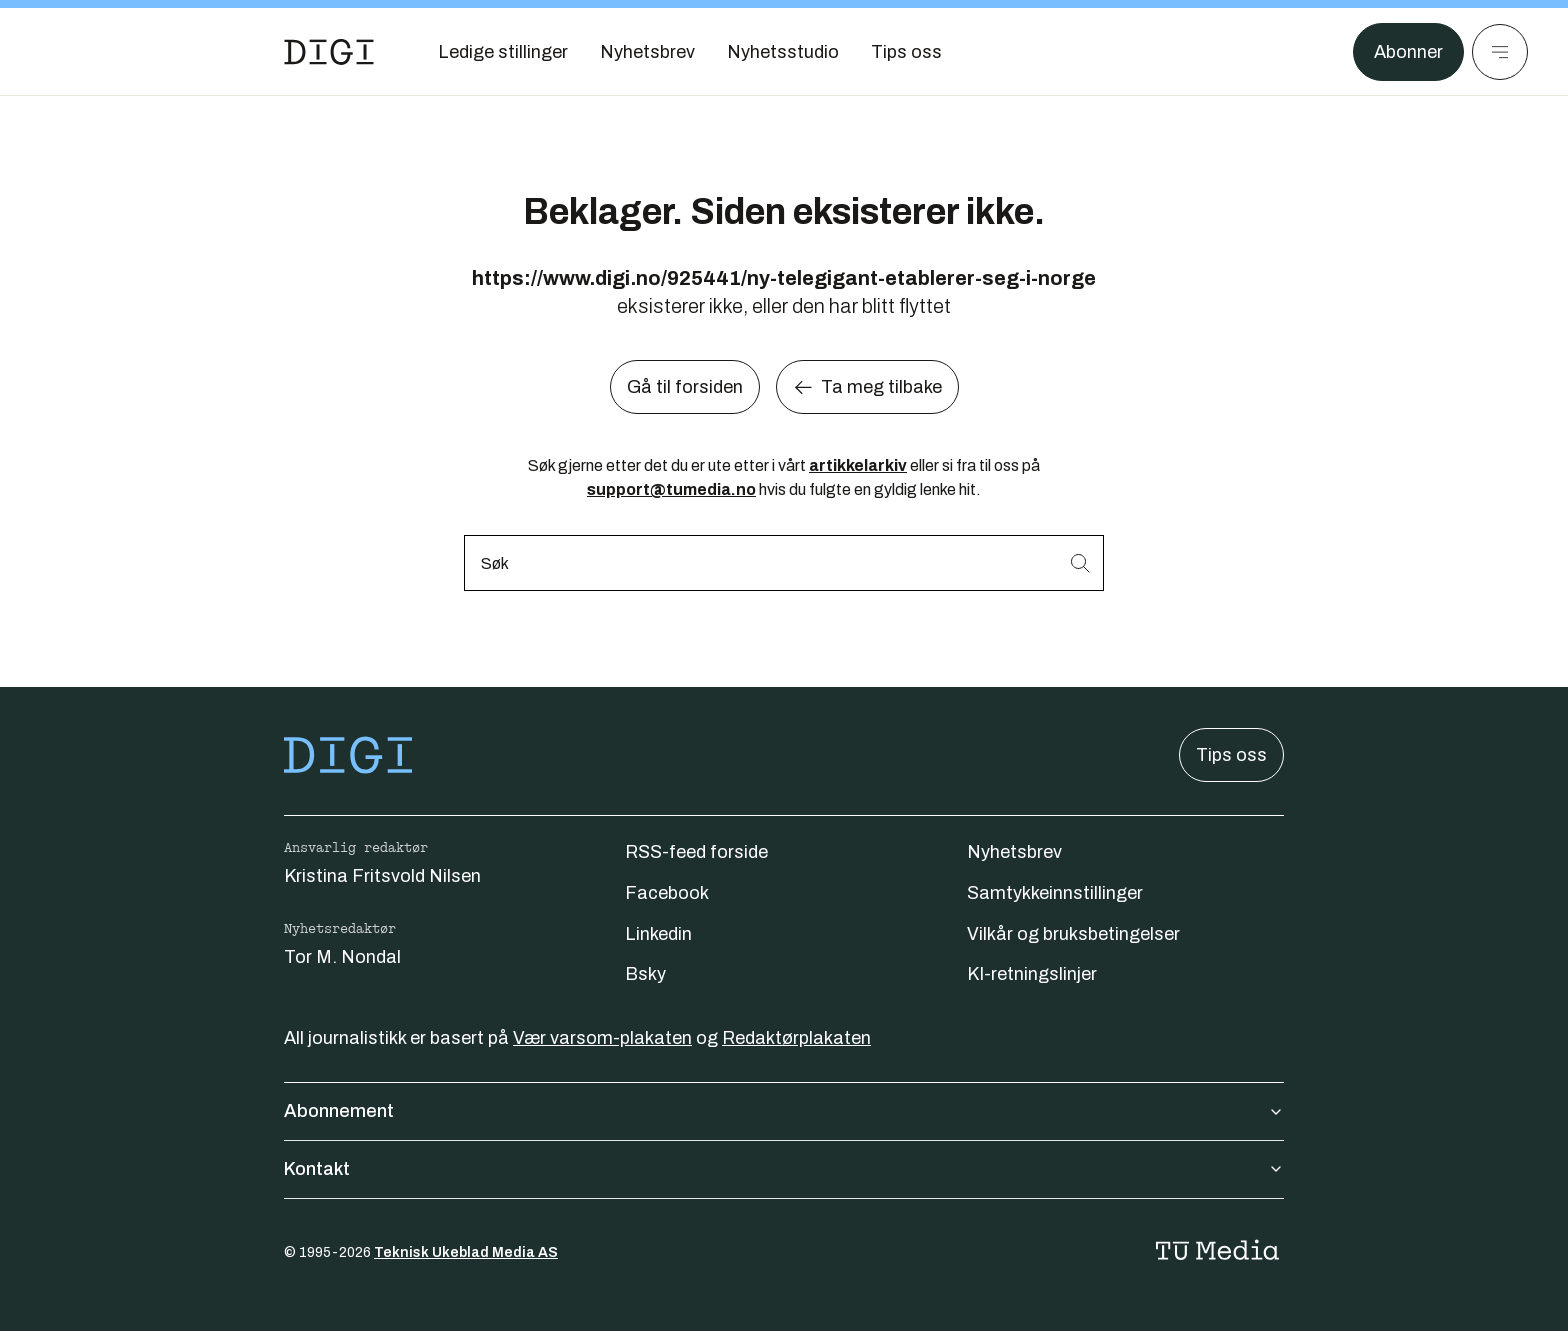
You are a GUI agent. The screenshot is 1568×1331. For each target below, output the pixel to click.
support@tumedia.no (671, 489)
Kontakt (784, 1169)
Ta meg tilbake (867, 387)
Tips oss (1231, 755)
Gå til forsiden (685, 387)
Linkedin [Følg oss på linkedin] (658, 934)
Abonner (1408, 52)
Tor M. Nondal (342, 957)
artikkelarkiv (858, 465)
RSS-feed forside (696, 852)
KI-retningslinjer (1032, 974)
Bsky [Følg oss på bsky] (645, 974)
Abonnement (784, 1111)
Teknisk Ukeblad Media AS (466, 1252)
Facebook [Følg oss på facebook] (667, 893)
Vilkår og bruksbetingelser (1073, 934)
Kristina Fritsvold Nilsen (382, 876)
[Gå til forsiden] (329, 52)
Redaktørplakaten (796, 1038)
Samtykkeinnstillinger (1055, 893)
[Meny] (1500, 52)
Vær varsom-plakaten (602, 1038)
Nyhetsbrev (1014, 852)
